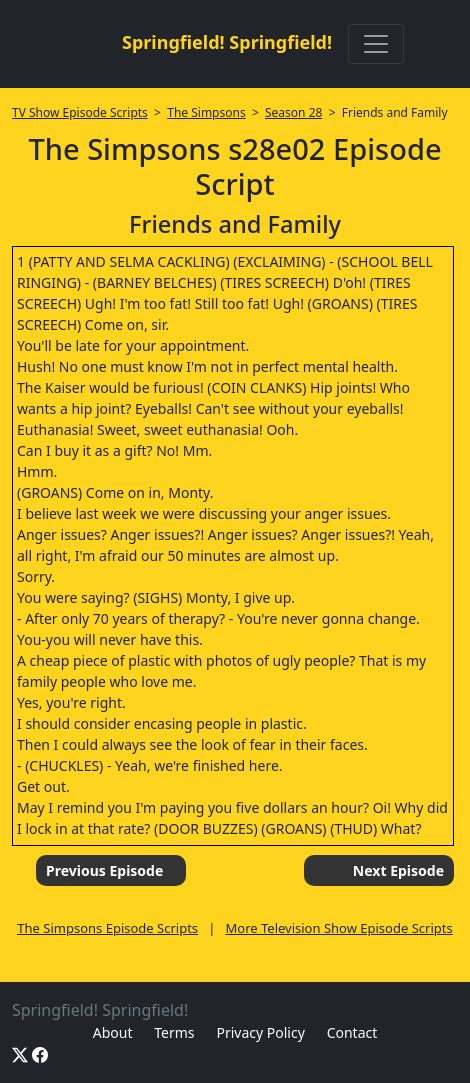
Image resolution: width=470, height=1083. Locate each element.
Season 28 (293, 112)
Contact (352, 1032)
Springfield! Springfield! (227, 42)
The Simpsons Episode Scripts (107, 928)
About (113, 1032)
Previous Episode (104, 870)
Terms (174, 1032)
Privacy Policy (260, 1032)
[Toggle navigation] (376, 44)
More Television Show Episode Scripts (339, 928)
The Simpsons (206, 112)
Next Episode (398, 870)
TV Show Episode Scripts (80, 112)
